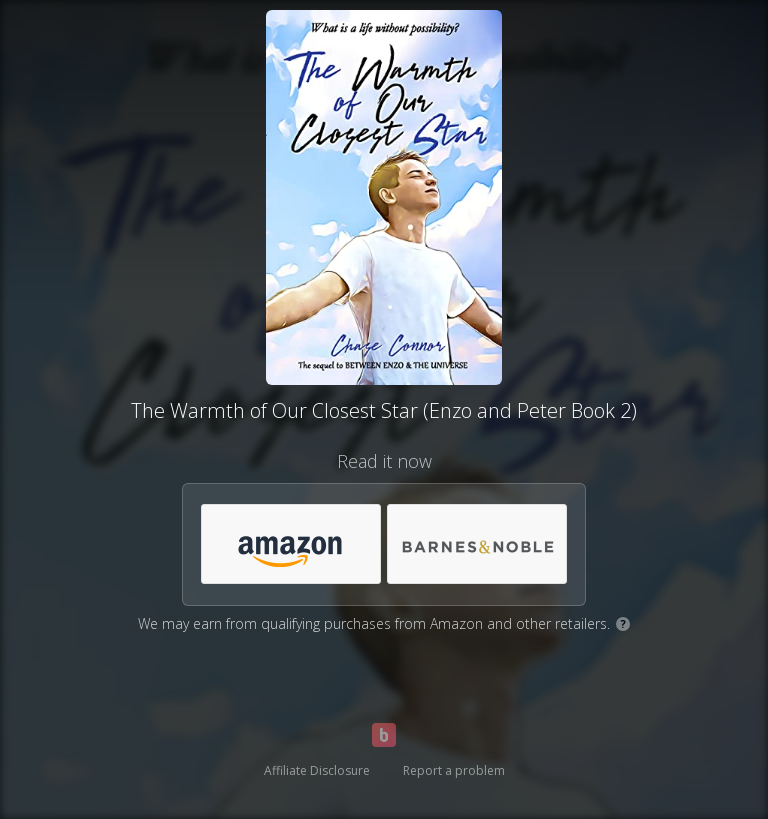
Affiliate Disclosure (317, 770)
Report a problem (454, 770)
